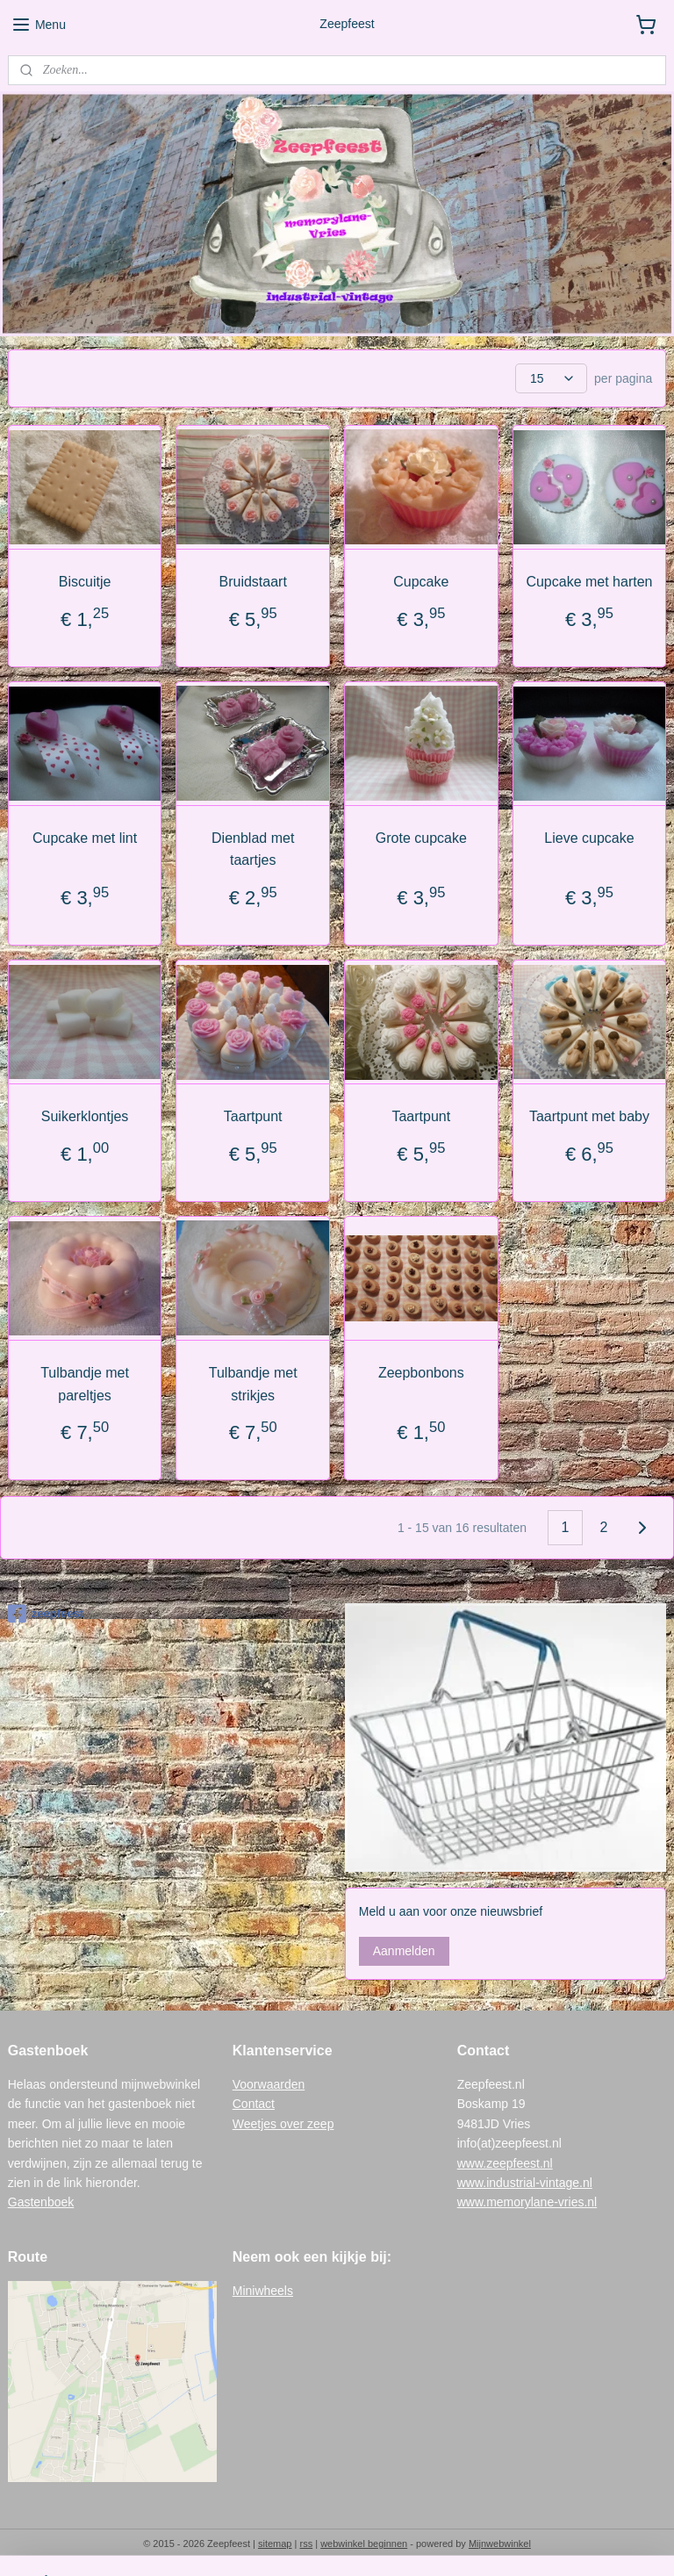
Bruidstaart (253, 581)
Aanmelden (404, 1951)
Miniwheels (263, 2291)
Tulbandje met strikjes (253, 1384)
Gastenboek (41, 2202)
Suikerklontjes (85, 1116)
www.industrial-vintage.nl (524, 2183)
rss (305, 2543)
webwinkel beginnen (363, 2543)
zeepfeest (45, 1613)
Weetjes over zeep (283, 2124)
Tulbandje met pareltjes (84, 1384)
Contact (254, 2104)
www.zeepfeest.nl (505, 2163)
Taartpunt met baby (589, 1116)
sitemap (275, 2543)
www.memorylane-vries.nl (527, 2202)
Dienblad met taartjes (253, 849)
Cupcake (420, 581)
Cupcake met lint (84, 838)
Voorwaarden (269, 2084)
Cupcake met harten (589, 581)
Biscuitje (85, 581)
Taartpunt (253, 1116)
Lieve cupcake (589, 838)
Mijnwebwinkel (500, 2543)
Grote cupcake (421, 838)
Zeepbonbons (421, 1372)
